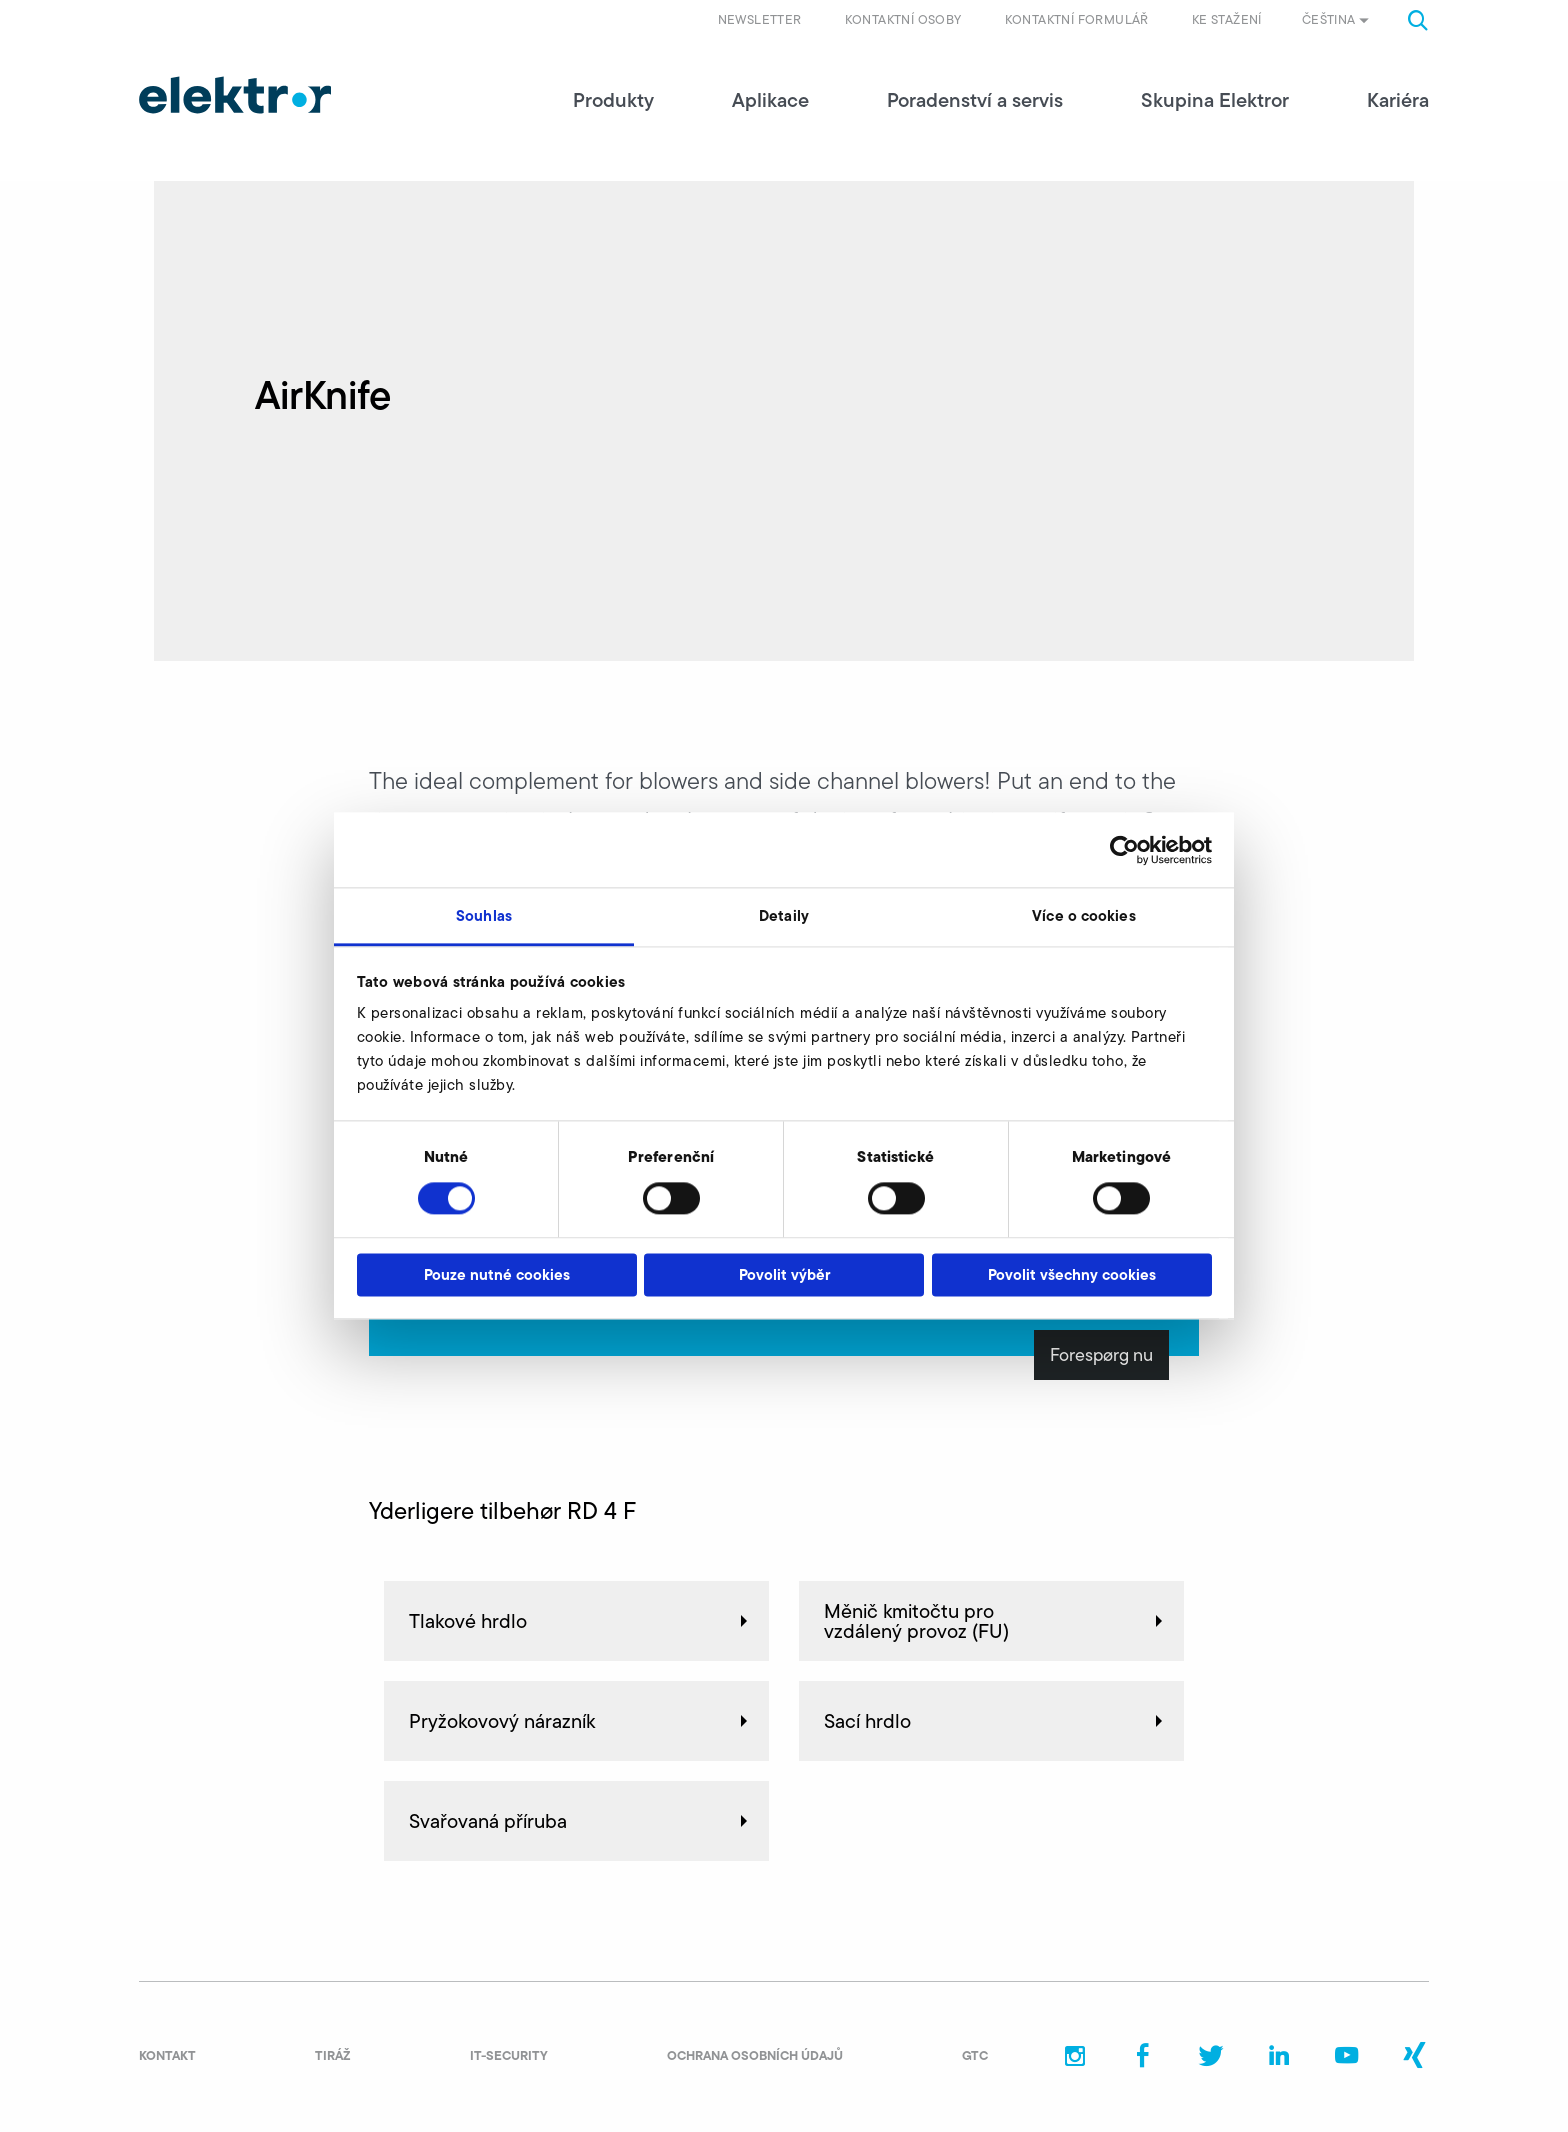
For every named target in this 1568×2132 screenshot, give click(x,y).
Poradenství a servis (975, 100)
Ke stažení (1227, 19)
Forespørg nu (1101, 1355)
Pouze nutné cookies (497, 1274)
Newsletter (760, 19)
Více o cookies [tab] (1083, 915)
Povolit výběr (784, 1274)
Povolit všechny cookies (1072, 1274)
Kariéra (1398, 100)
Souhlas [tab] (484, 915)
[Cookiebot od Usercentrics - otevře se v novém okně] (1124, 850)
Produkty (613, 100)
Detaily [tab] (784, 915)
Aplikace (770, 100)
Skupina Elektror (1215, 100)
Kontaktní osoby (903, 19)
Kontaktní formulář (1077, 19)
